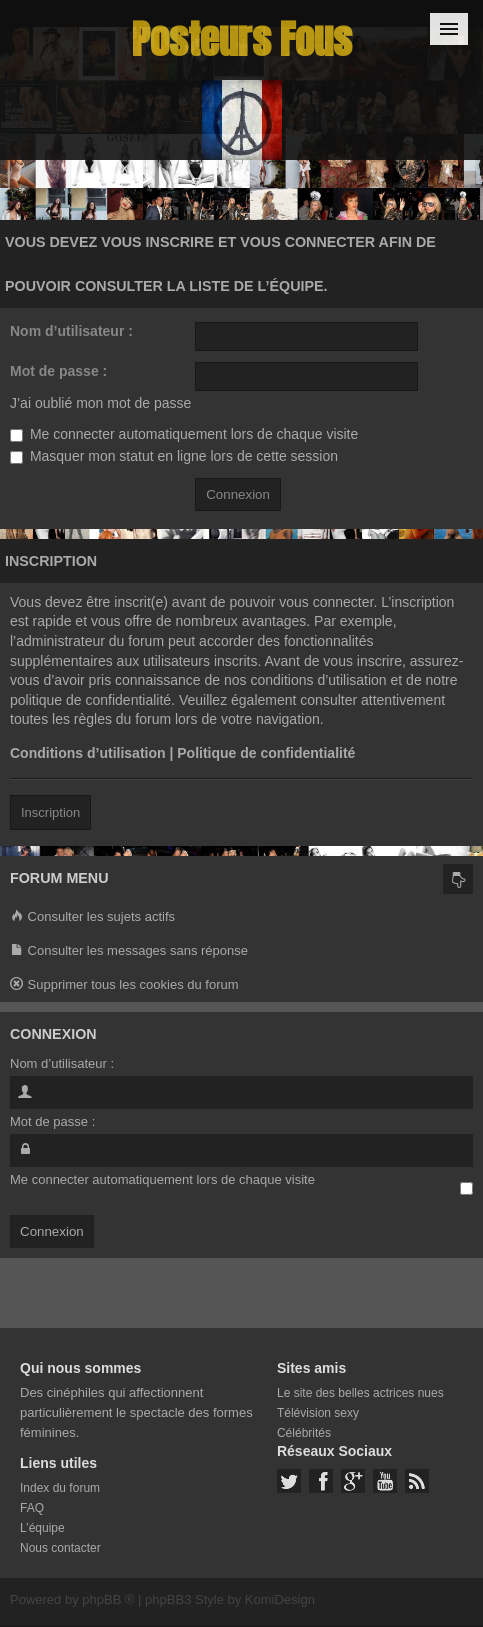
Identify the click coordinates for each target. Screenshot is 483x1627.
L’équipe (42, 1528)
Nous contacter (60, 1548)
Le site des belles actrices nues (360, 1393)
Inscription (50, 812)
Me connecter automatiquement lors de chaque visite (184, 434)
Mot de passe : (58, 371)
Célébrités (304, 1433)
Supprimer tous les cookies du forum (124, 985)
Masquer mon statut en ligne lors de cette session (174, 456)
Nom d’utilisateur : (71, 331)
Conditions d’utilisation (88, 753)
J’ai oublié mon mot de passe (100, 403)
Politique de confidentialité (266, 753)
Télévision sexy (318, 1413)
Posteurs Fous (242, 39)
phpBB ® (108, 1599)
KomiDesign (280, 1599)
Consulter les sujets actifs (92, 917)
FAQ (32, 1508)
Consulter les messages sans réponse (129, 951)
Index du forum (60, 1488)
